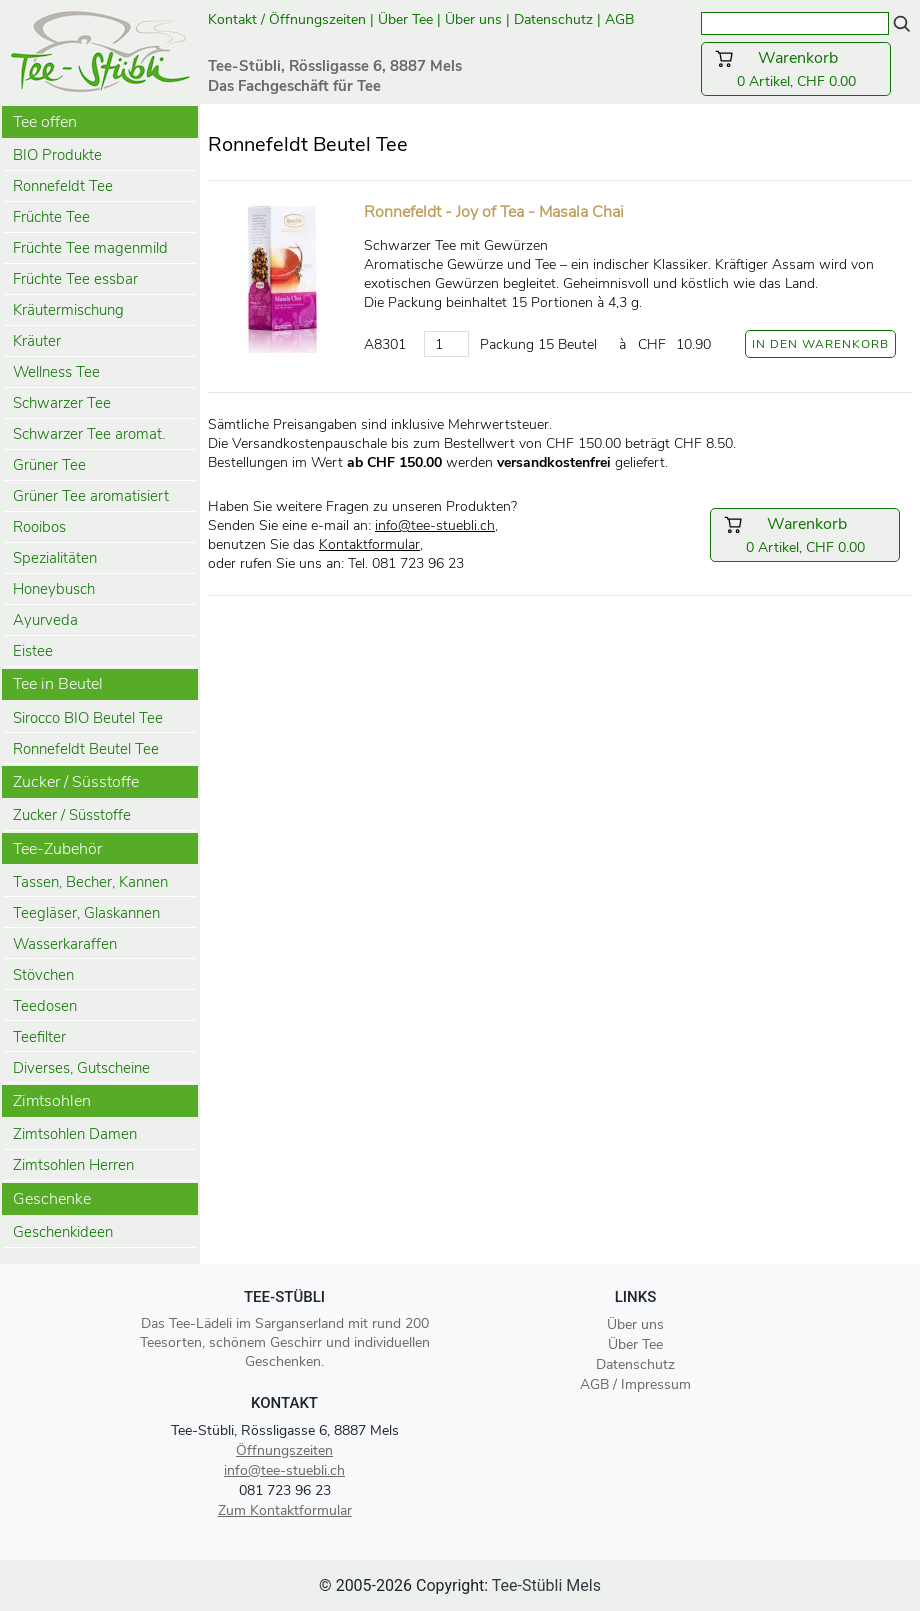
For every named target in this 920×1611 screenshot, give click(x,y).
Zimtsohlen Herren (73, 1165)
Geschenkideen (63, 1232)
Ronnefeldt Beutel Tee (86, 749)
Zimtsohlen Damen (75, 1134)
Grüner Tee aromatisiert (91, 496)
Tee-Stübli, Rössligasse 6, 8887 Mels (285, 1430)
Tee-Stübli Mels (546, 1585)
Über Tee (405, 19)
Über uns (473, 19)
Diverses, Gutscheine (81, 1068)
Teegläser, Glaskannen (86, 913)
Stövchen (43, 975)
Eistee (33, 651)
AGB (621, 19)
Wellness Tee (56, 372)
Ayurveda (45, 620)
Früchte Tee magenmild (90, 248)
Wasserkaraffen (65, 944)
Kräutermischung (68, 310)
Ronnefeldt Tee (63, 186)
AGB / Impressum (635, 1384)
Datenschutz (553, 19)
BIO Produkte (57, 155)
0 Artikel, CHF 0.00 (796, 69)
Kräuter (37, 341)
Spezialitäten (55, 558)
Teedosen (45, 1006)
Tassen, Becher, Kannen (90, 882)
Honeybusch (54, 589)
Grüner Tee (49, 465)
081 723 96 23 (285, 1490)
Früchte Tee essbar (75, 279)
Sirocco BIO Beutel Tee (88, 718)
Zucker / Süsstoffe (72, 815)
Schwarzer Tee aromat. (89, 434)
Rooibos (39, 527)
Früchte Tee (51, 217)
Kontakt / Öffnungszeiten (287, 19)
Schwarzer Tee (62, 403)
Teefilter (39, 1037)
